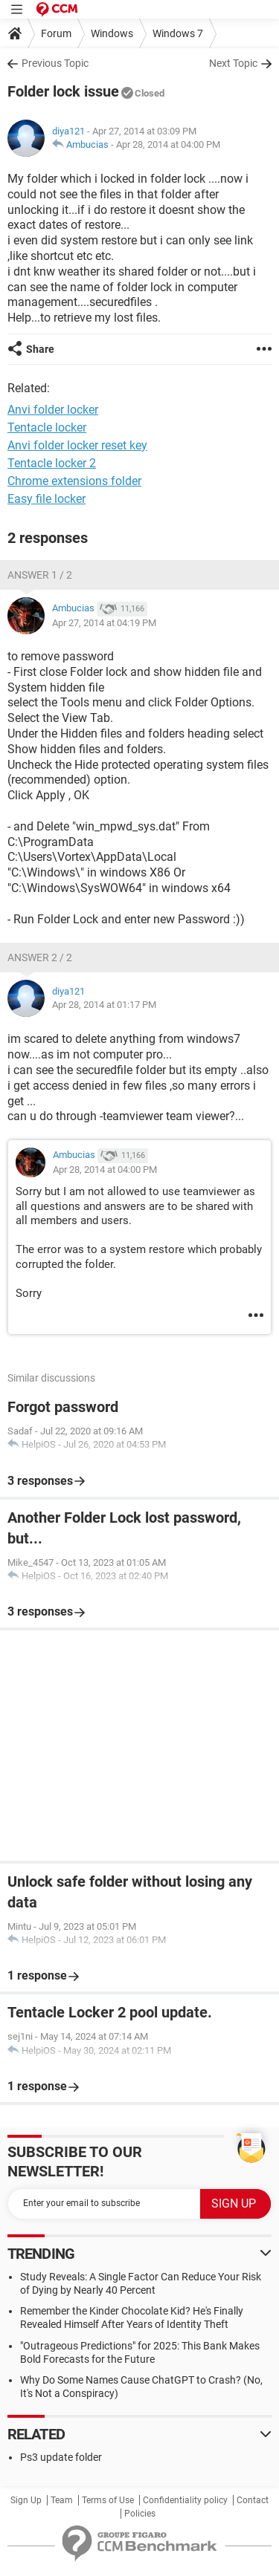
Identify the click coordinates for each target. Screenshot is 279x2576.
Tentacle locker (46, 427)
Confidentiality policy (185, 2500)
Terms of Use (108, 2500)
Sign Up (26, 2500)
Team (62, 2500)
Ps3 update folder (61, 2457)
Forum (56, 33)
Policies (139, 2513)
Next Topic (233, 63)
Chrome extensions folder (74, 481)
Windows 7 (178, 33)
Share (40, 349)
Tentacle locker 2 (51, 463)
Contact (253, 2500)
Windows (112, 33)
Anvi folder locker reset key (77, 445)
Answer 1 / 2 (39, 575)
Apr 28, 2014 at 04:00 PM (168, 144)
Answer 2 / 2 (39, 957)
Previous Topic (55, 63)
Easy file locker (46, 499)
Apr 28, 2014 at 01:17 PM (104, 1004)
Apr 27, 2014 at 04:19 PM (104, 622)
